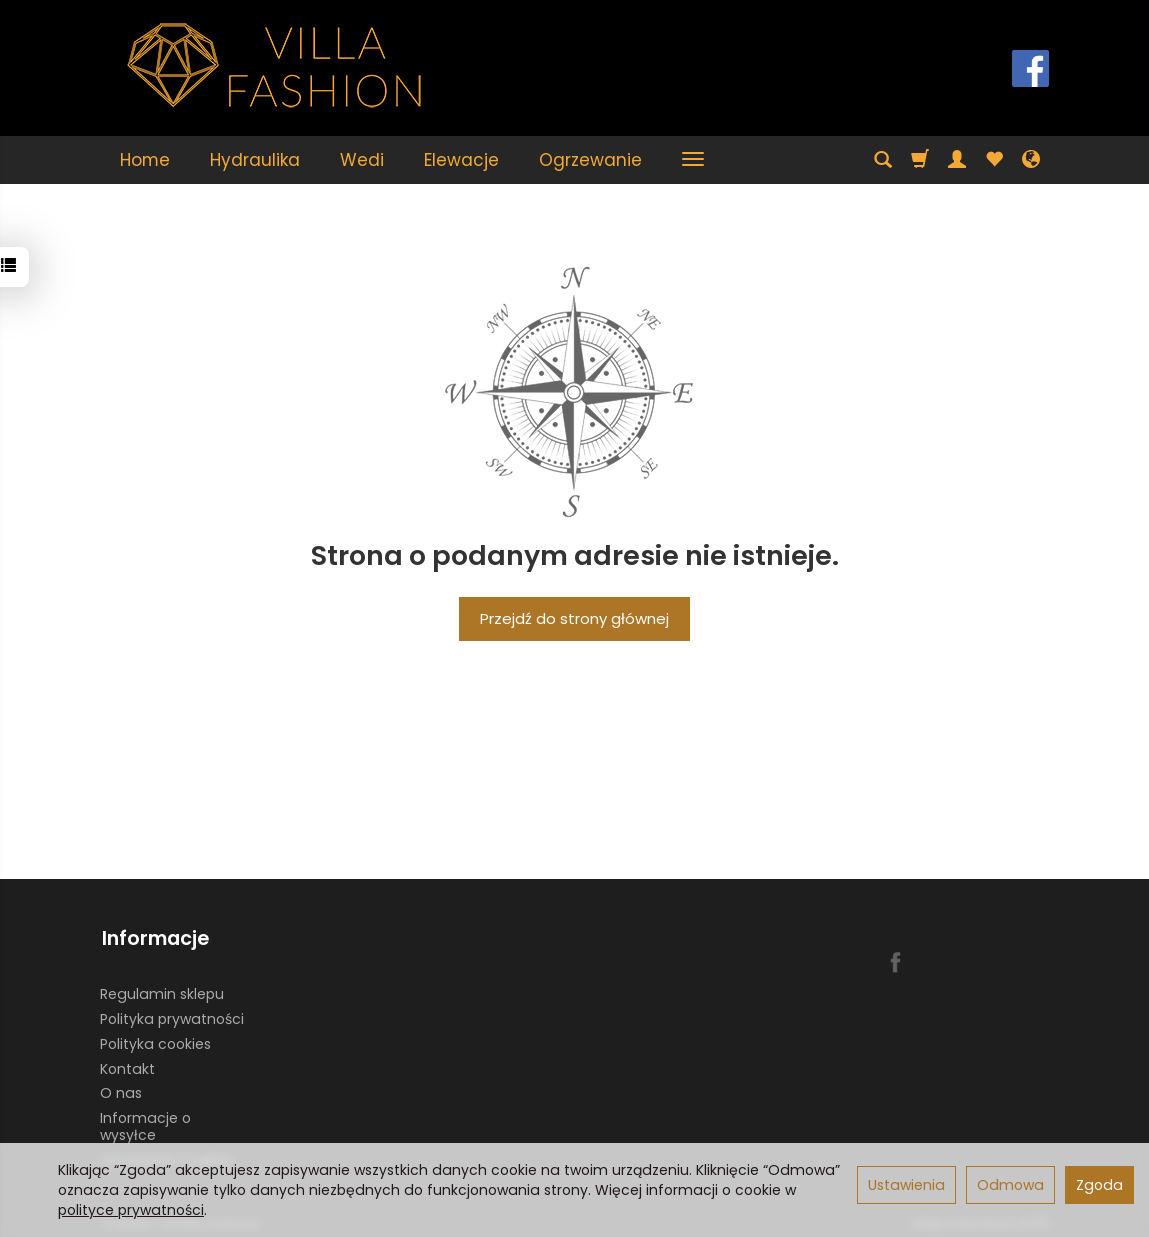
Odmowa (1010, 1185)
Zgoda (1099, 1185)
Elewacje (461, 160)
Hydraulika (255, 160)
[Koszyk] (920, 160)
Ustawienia (906, 1185)
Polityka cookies (155, 1037)
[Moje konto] (957, 160)
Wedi (362, 160)
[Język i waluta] (1031, 160)
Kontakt (127, 1062)
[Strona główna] (275, 65)
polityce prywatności (131, 1210)
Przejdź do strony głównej (574, 618)
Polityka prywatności (172, 1013)
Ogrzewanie (590, 160)
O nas (121, 1087)
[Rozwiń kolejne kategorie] (693, 160)
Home (145, 160)
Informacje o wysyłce (145, 1120)
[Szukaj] (883, 160)
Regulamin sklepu (162, 988)
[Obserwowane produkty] (994, 160)
